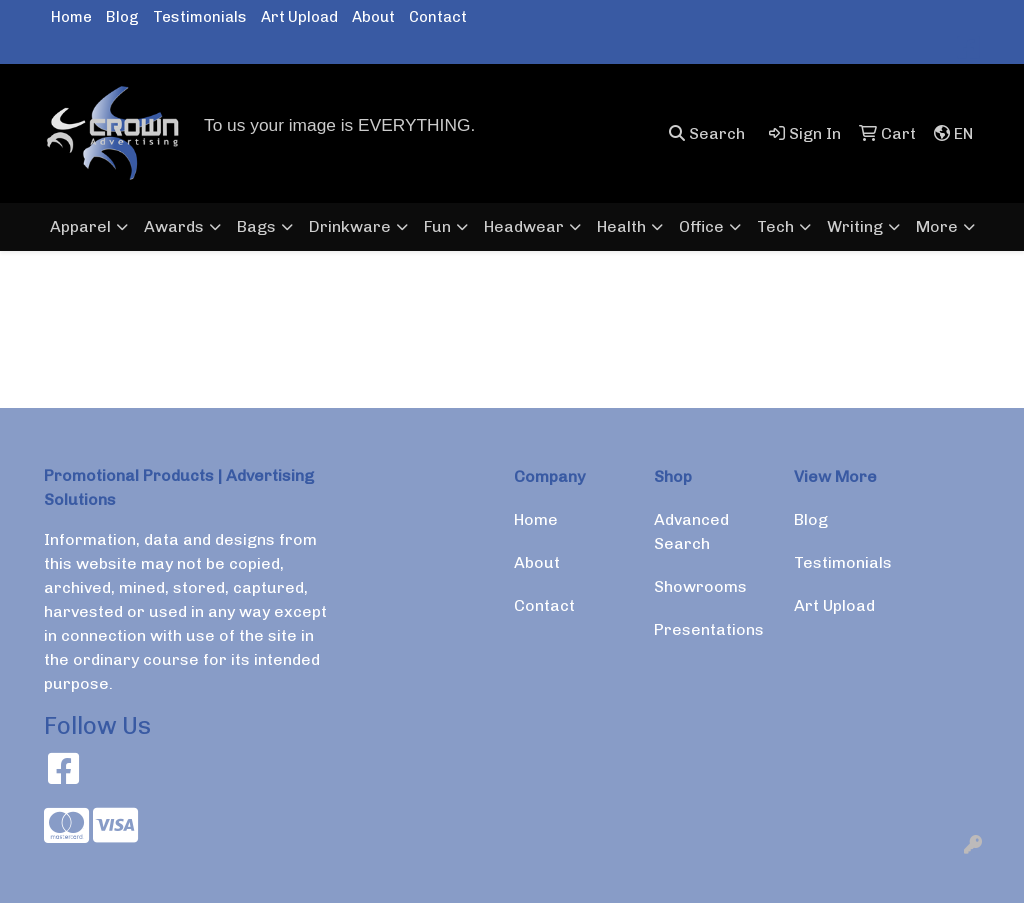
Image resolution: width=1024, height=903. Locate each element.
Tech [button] (775, 226)
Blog (122, 17)
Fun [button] (437, 226)
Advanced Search (691, 531)
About (373, 17)
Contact (438, 17)
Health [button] (621, 226)
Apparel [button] (80, 226)
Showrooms (700, 586)
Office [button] (701, 226)
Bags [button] (256, 226)
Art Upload (299, 17)
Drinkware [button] (350, 226)
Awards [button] (174, 226)
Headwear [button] (524, 226)
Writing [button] (855, 226)
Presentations (709, 629)
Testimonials (200, 17)
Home (71, 17)
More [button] (937, 226)
